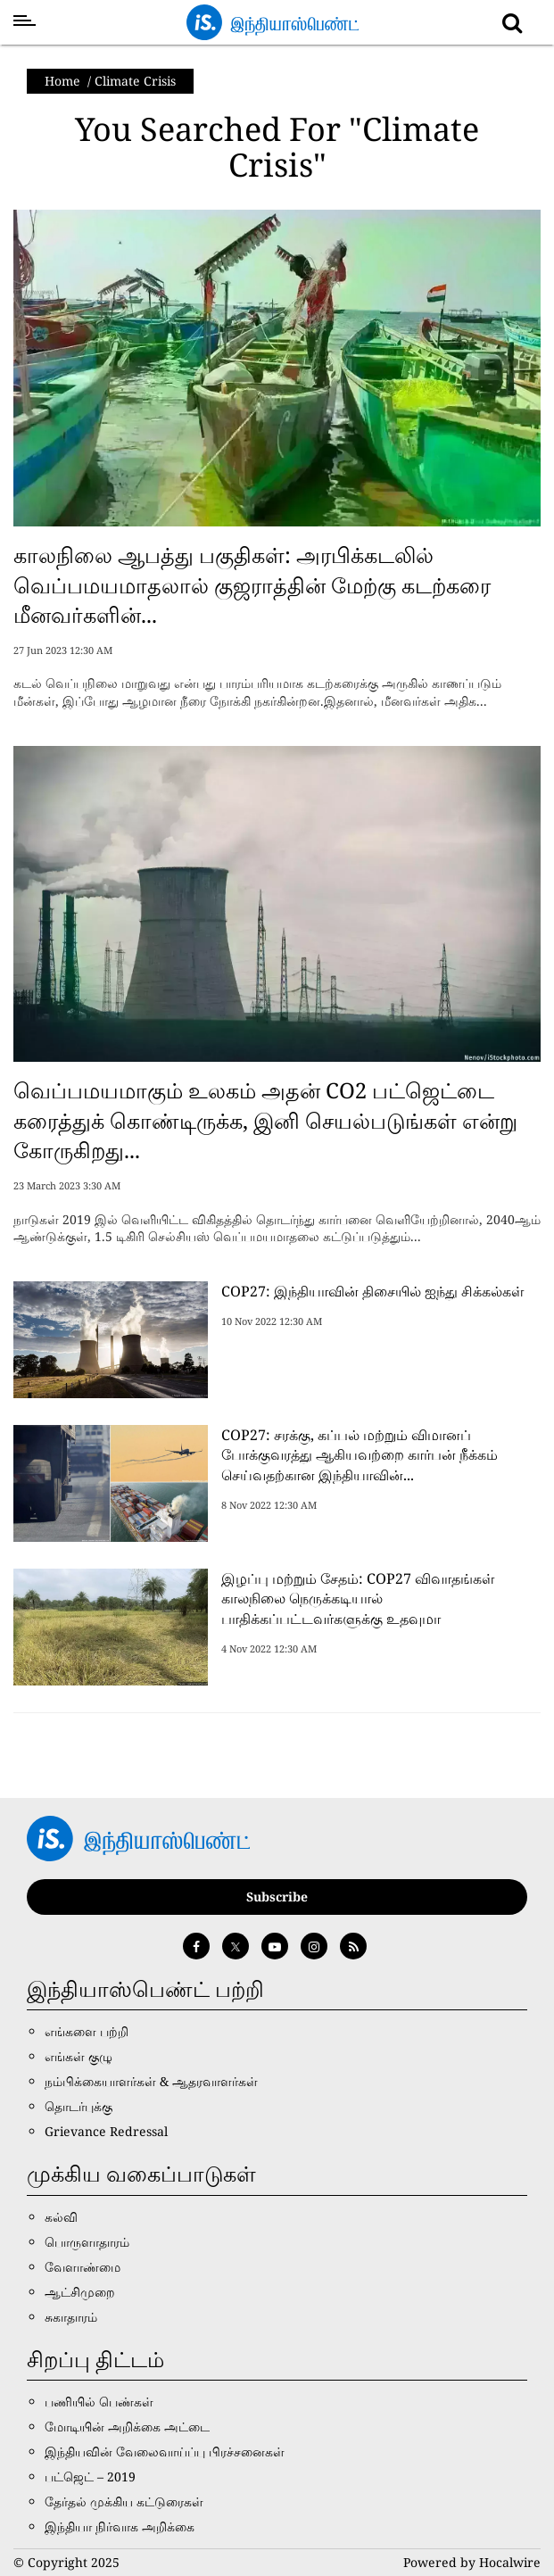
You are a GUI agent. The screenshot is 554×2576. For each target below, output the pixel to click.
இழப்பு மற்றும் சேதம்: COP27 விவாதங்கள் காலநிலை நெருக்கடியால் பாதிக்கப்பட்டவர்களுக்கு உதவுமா (357, 1598)
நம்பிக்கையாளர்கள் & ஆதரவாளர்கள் (151, 2081)
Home (62, 80)
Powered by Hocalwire (472, 2562)
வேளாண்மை (82, 2266)
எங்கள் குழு (78, 2056)
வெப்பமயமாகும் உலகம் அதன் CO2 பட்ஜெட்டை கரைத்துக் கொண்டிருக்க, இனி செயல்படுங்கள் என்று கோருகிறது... (265, 1119)
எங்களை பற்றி (86, 2031)
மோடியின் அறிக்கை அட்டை (127, 2426)
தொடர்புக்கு (78, 2106)
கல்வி (61, 2216)
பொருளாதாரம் (87, 2241)
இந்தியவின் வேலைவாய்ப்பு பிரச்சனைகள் (165, 2451)
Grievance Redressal (106, 2131)
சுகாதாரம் (71, 2316)
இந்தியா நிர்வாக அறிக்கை (119, 2526)
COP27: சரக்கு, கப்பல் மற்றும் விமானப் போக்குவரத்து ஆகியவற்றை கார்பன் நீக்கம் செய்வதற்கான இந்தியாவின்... (359, 1455)
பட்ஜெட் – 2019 (90, 2476)
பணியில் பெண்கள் (99, 2401)
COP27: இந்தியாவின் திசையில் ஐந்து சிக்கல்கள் (372, 1291)
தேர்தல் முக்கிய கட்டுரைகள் (124, 2501)
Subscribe (277, 1896)
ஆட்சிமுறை (80, 2291)
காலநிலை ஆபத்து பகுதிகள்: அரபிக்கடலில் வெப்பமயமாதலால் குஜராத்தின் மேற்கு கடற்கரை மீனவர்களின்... (252, 584)
